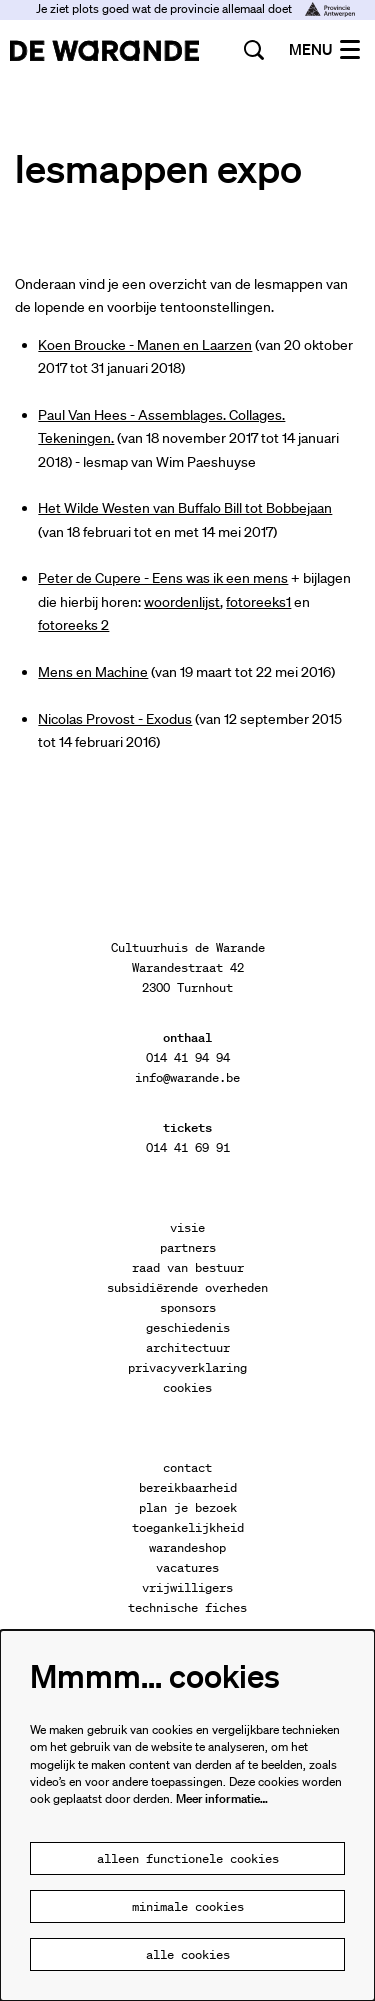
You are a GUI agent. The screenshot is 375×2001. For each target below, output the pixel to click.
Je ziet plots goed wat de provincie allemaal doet (195, 8)
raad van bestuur (188, 1267)
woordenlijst (182, 602)
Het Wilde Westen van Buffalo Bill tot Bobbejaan (185, 508)
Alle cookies (188, 1954)
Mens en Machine (93, 672)
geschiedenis (188, 1327)
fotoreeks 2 (73, 625)
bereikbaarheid (188, 1487)
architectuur (188, 1347)
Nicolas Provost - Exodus (115, 719)
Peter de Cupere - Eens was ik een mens (163, 578)
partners (188, 1247)
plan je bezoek (188, 1507)
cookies (187, 1387)
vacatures (187, 1567)
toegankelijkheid (188, 1527)
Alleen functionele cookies (188, 1858)
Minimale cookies (188, 1906)
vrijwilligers (187, 1587)
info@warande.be (187, 1077)
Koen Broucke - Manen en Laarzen (145, 345)
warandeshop (187, 1547)
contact (187, 1467)
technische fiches (187, 1607)
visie (187, 1227)
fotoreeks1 (258, 602)
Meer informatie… (222, 1798)
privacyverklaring (187, 1367)
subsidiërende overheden (187, 1287)
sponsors (188, 1307)
